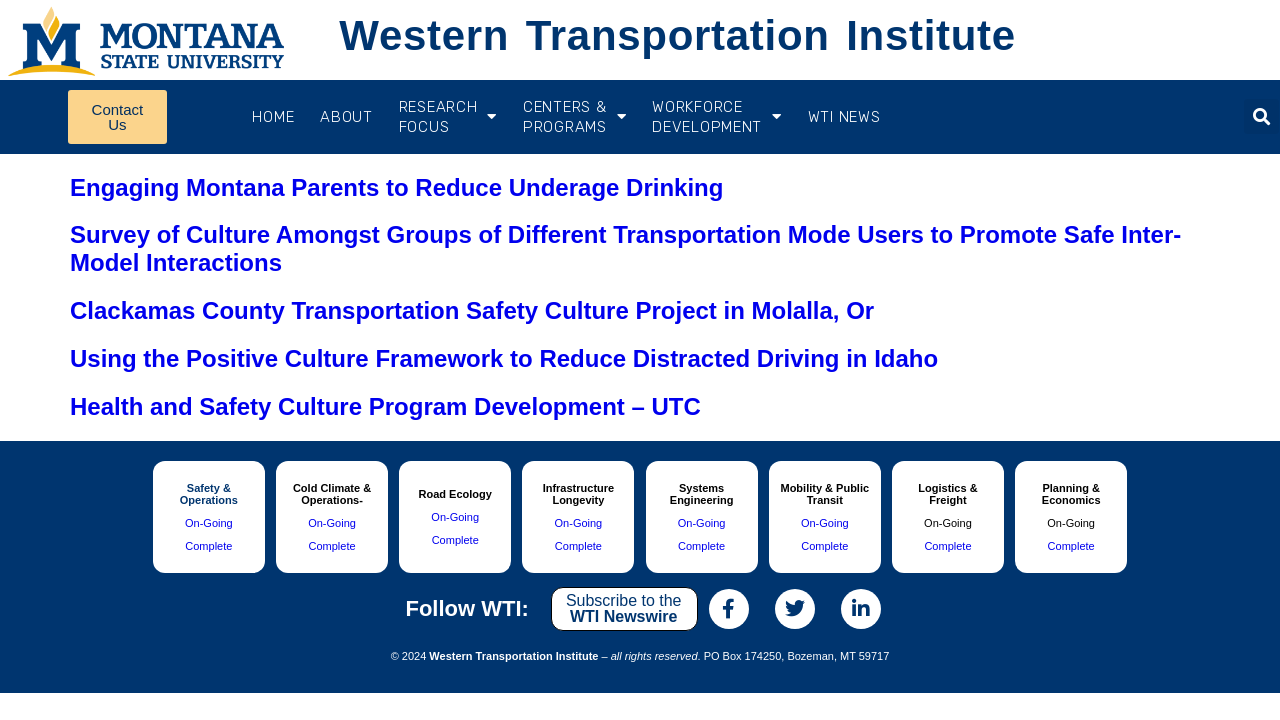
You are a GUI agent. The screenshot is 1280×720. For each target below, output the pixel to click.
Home (273, 117)
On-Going (209, 523)
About (346, 117)
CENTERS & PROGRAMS (574, 117)
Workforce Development (716, 117)
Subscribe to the (624, 608)
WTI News (844, 117)
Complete (208, 546)
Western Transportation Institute (677, 35)
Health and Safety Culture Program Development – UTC (385, 406)
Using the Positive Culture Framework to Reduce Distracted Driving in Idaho (504, 358)
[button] (1261, 116)
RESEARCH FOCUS (448, 117)
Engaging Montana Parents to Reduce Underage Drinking (396, 187)
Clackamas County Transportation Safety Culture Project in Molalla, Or (472, 310)
